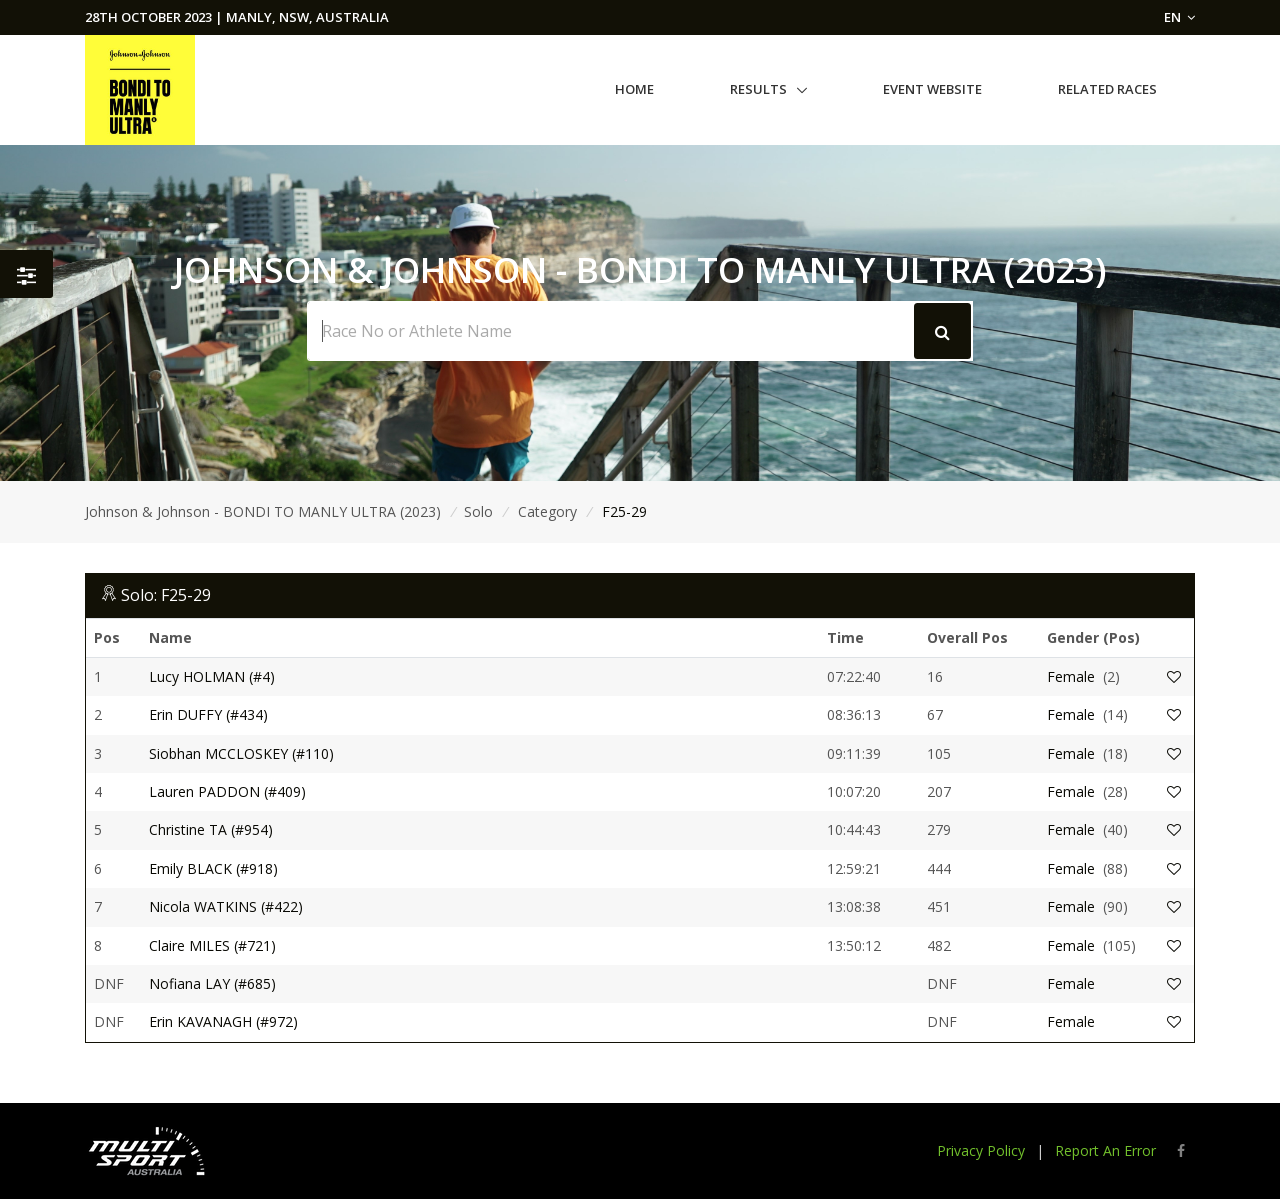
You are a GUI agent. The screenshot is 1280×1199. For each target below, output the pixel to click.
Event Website (932, 89)
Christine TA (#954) (211, 829)
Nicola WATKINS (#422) (226, 906)
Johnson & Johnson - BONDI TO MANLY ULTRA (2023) (263, 511)
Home (634, 89)
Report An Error (1105, 1150)
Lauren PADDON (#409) (227, 791)
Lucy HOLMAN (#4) (212, 676)
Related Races (1107, 89)
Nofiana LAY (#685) (212, 983)
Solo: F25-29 (166, 595)
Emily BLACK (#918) (213, 868)
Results (758, 89)
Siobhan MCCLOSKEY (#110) (241, 753)
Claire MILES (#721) (212, 945)
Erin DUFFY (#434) (208, 714)
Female (1071, 676)
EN (1179, 17)
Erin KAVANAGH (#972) (223, 1021)
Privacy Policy (981, 1150)
